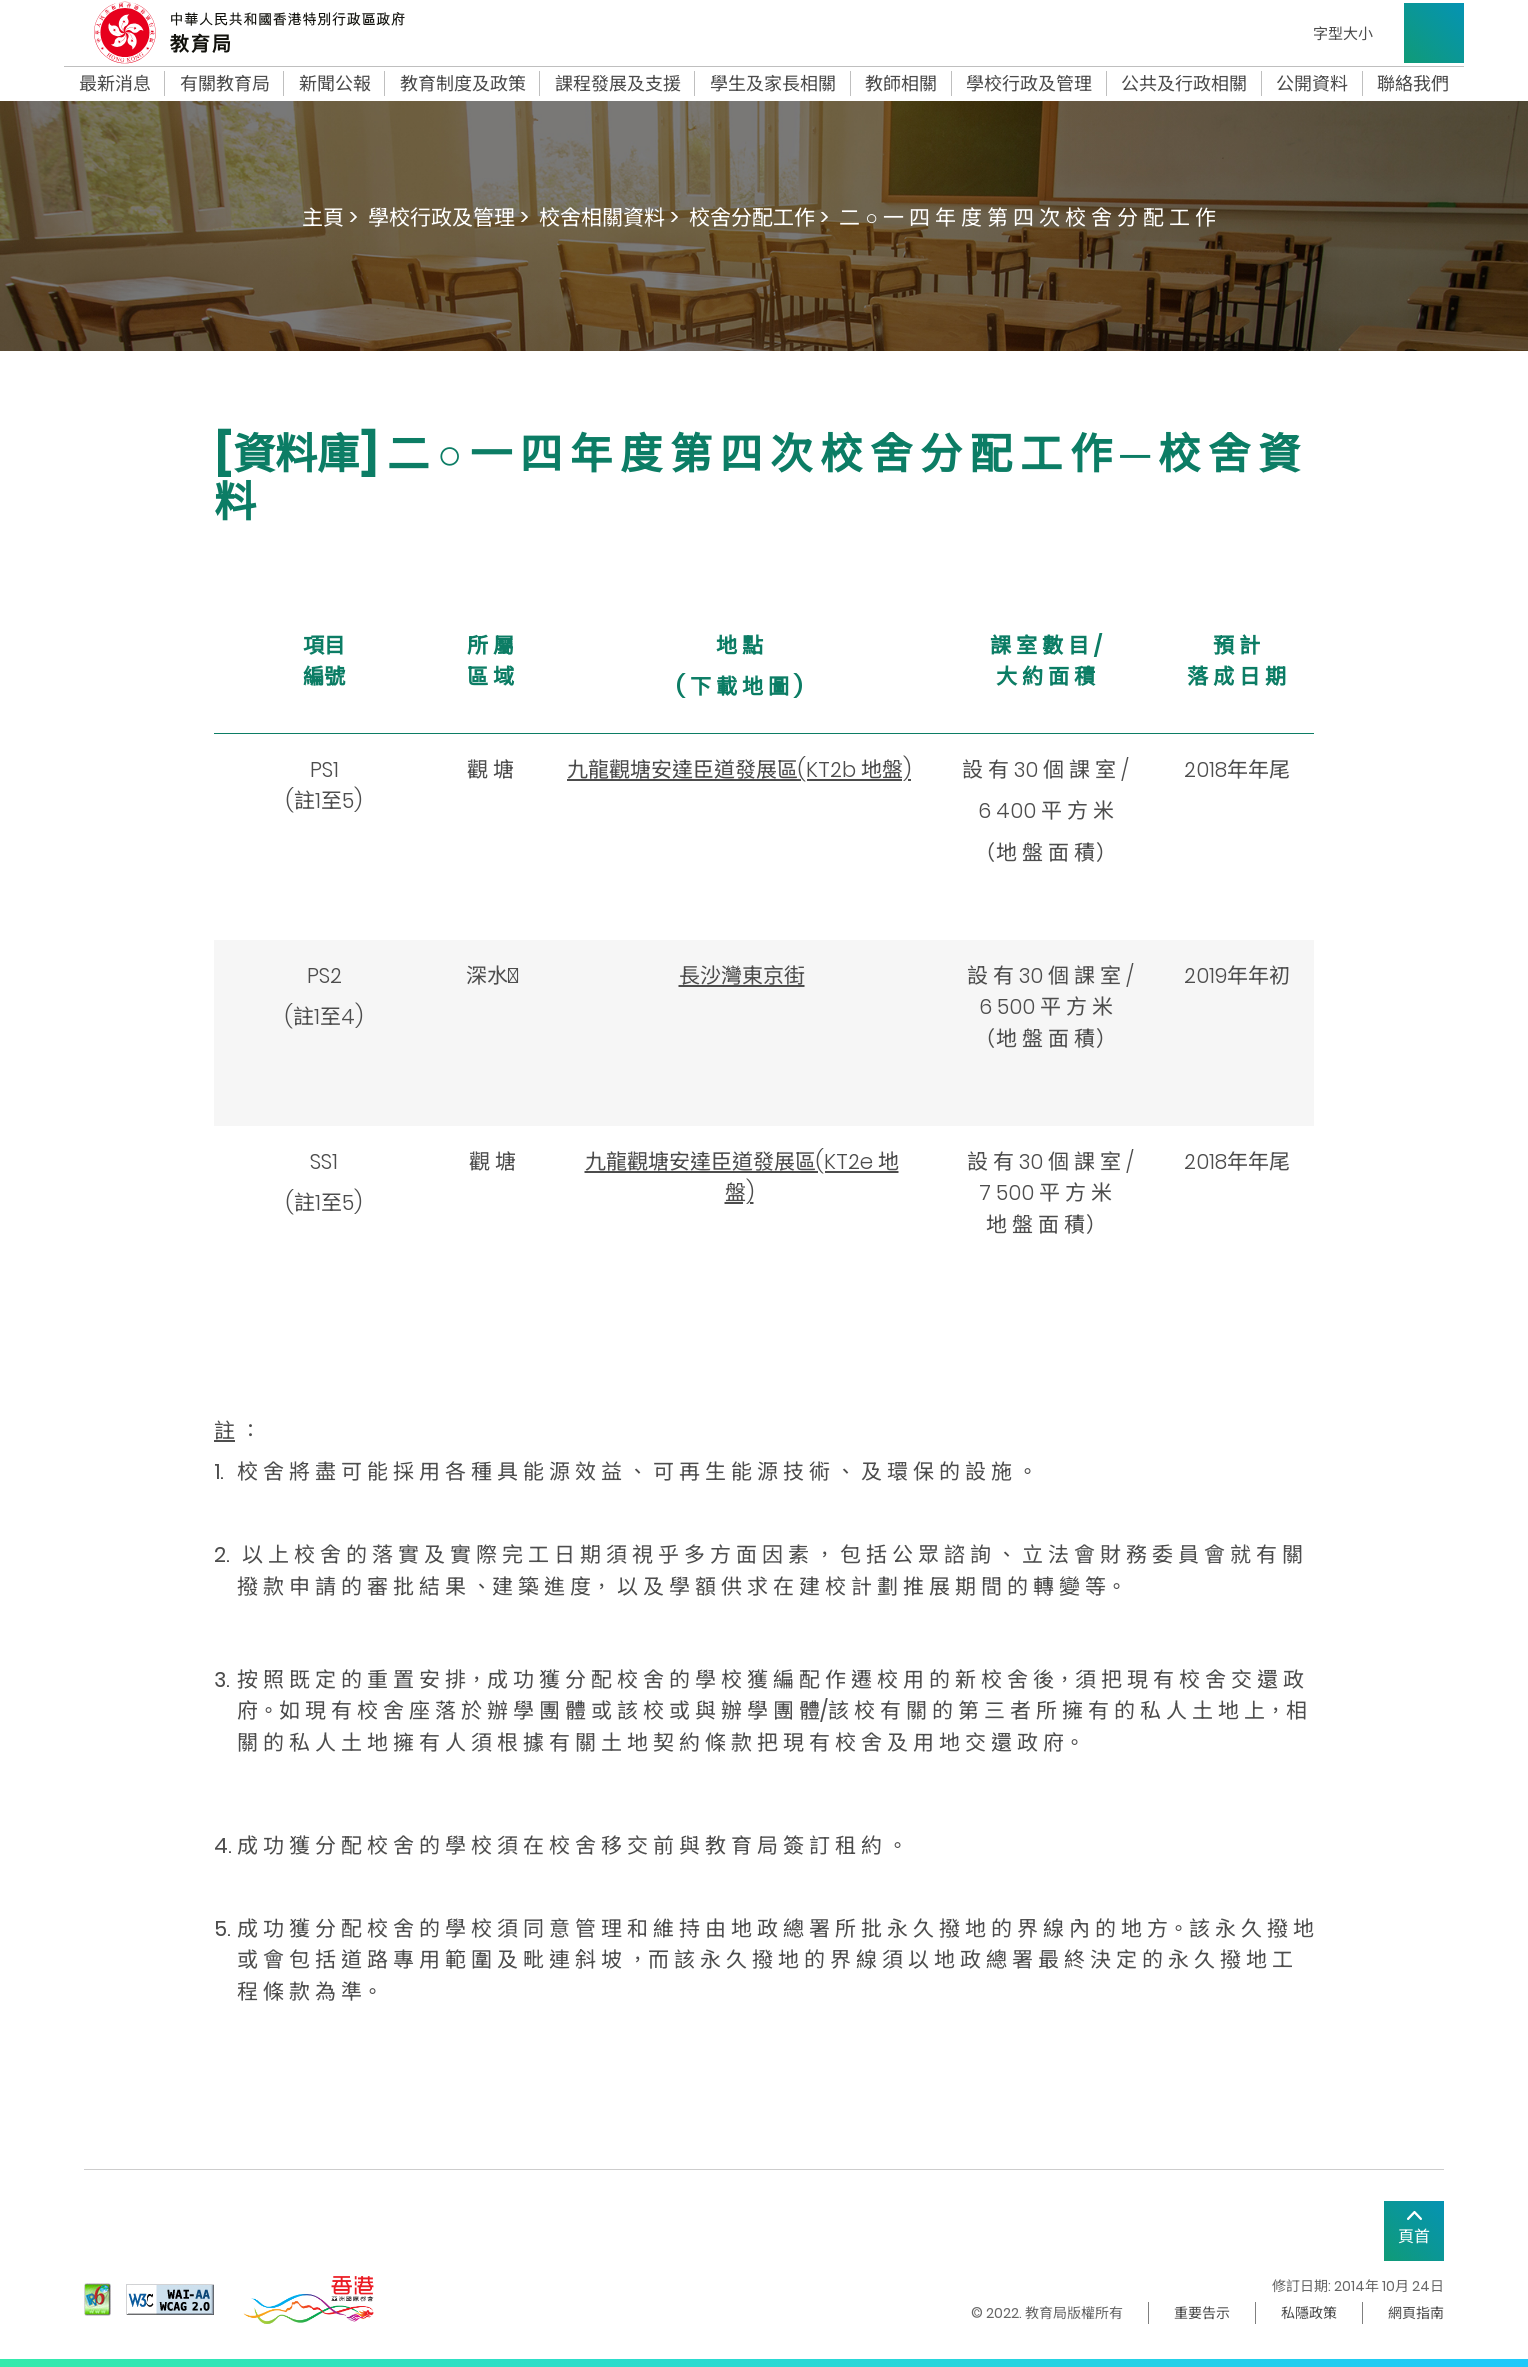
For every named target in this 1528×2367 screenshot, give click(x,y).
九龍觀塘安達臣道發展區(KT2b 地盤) (739, 769)
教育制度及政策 (463, 84)
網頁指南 (1416, 2313)
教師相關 (901, 84)
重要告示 (1202, 2313)
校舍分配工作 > (759, 217)
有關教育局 (225, 84)
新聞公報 (335, 84)
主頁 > (330, 217)
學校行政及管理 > (448, 217)
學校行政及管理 (1029, 84)
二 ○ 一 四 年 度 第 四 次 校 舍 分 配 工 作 (1027, 217)
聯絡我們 (1413, 84)
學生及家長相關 (773, 84)
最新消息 (115, 84)
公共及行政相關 (1184, 84)
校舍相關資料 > (609, 217)
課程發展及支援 (618, 84)
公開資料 (1312, 84)
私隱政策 (1309, 2313)
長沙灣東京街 (742, 975)
